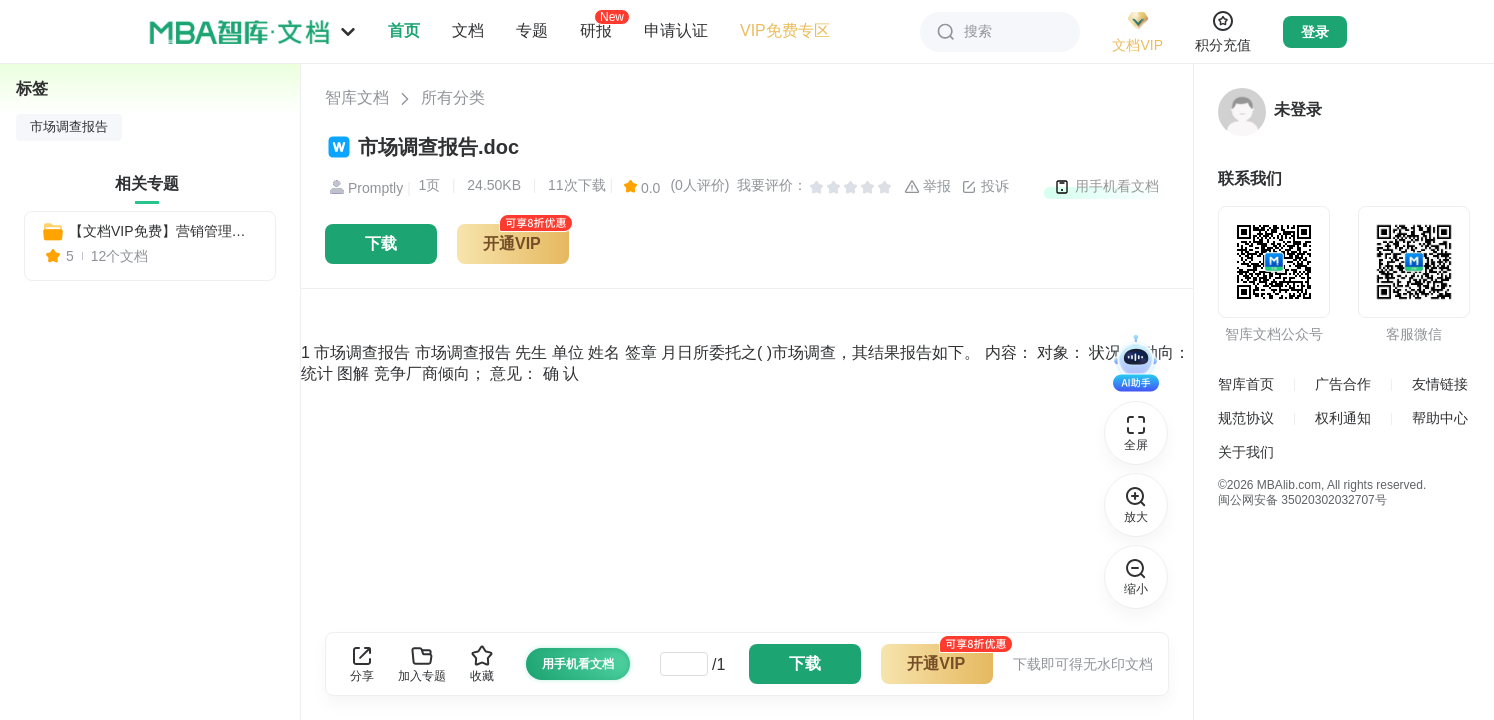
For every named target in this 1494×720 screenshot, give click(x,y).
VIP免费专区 (785, 30)
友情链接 (1440, 384)
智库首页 (1246, 384)
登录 (1315, 32)
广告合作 (1343, 384)
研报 (596, 30)
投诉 (985, 187)
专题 (532, 30)
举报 (928, 187)
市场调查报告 (69, 127)
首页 (404, 30)
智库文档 (357, 97)
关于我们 (1246, 452)
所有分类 (453, 97)
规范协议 (1246, 418)
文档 (468, 30)
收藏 (482, 663)
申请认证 (676, 30)
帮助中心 (1440, 418)
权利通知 (1343, 418)
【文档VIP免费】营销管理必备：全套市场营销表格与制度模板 (164, 231)
